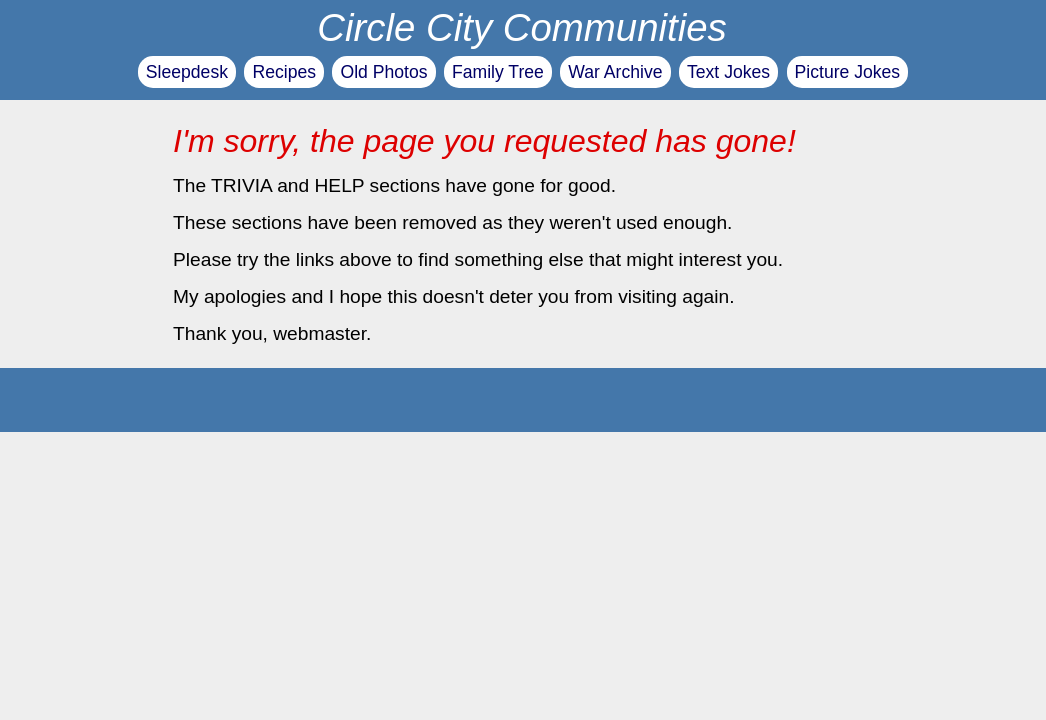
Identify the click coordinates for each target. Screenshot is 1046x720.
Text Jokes (728, 72)
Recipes (284, 72)
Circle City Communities (522, 27)
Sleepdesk (187, 72)
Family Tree (498, 72)
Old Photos (383, 72)
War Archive (615, 72)
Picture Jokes (848, 72)
